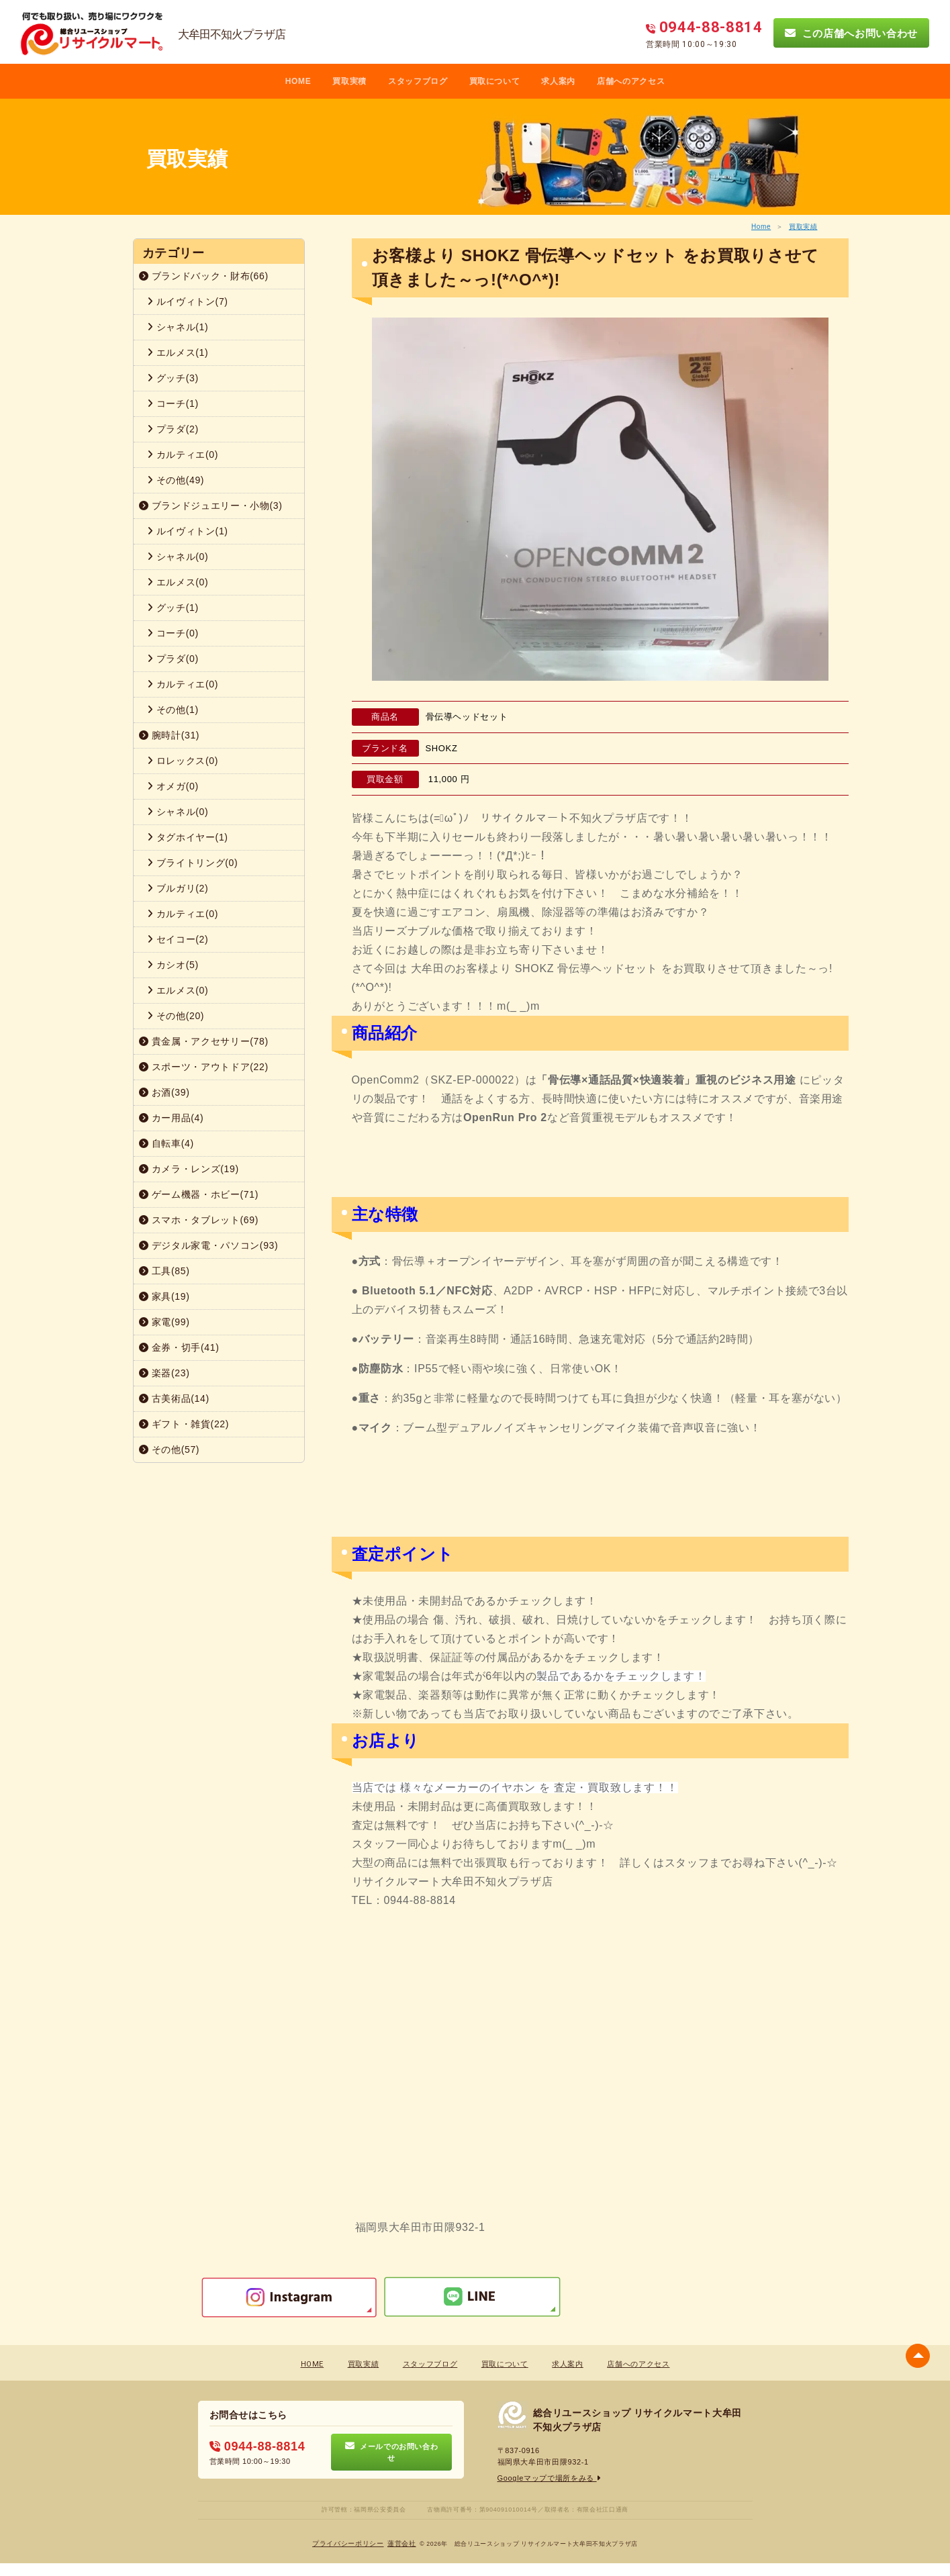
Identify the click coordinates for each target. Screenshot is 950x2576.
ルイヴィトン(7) (187, 301)
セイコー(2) (178, 939)
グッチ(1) (173, 607)
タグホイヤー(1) (187, 837)
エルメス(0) (178, 582)
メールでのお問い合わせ (391, 2452)
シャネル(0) (178, 556)
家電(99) (164, 1322)
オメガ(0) (173, 786)
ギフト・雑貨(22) (184, 1424)
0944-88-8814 (257, 2446)
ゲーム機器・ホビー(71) (199, 1194)
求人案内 (558, 81)
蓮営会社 (401, 2542)
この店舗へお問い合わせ (851, 33)
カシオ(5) (173, 964)
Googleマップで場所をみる (549, 2478)
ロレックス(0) (183, 760)
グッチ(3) (173, 378)
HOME (298, 81)
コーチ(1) (173, 403)
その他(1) (173, 709)
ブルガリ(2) (178, 888)
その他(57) (169, 1449)
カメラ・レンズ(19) (189, 1168)
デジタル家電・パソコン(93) (209, 1245)
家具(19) (164, 1296)
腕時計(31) (169, 735)
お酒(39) (164, 1092)
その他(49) (176, 480)
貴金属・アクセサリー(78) (204, 1041)
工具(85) (164, 1271)
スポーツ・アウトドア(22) (204, 1066)
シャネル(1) (178, 327)
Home (761, 226)
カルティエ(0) (183, 454)
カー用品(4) (171, 1117)
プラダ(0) (173, 658)
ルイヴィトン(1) (187, 531)
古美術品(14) (174, 1398)
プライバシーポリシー (348, 2542)
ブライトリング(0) (192, 862)
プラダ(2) (173, 429)
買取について (494, 81)
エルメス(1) (178, 352)
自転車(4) (166, 1143)
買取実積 (349, 81)
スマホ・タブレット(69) (199, 1219)
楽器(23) (164, 1373)
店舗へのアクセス (631, 81)
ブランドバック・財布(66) (204, 276)
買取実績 (803, 226)
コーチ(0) (173, 633)
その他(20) (176, 1015)
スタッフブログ (418, 81)
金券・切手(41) (179, 1347)
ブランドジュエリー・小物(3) (211, 505)
